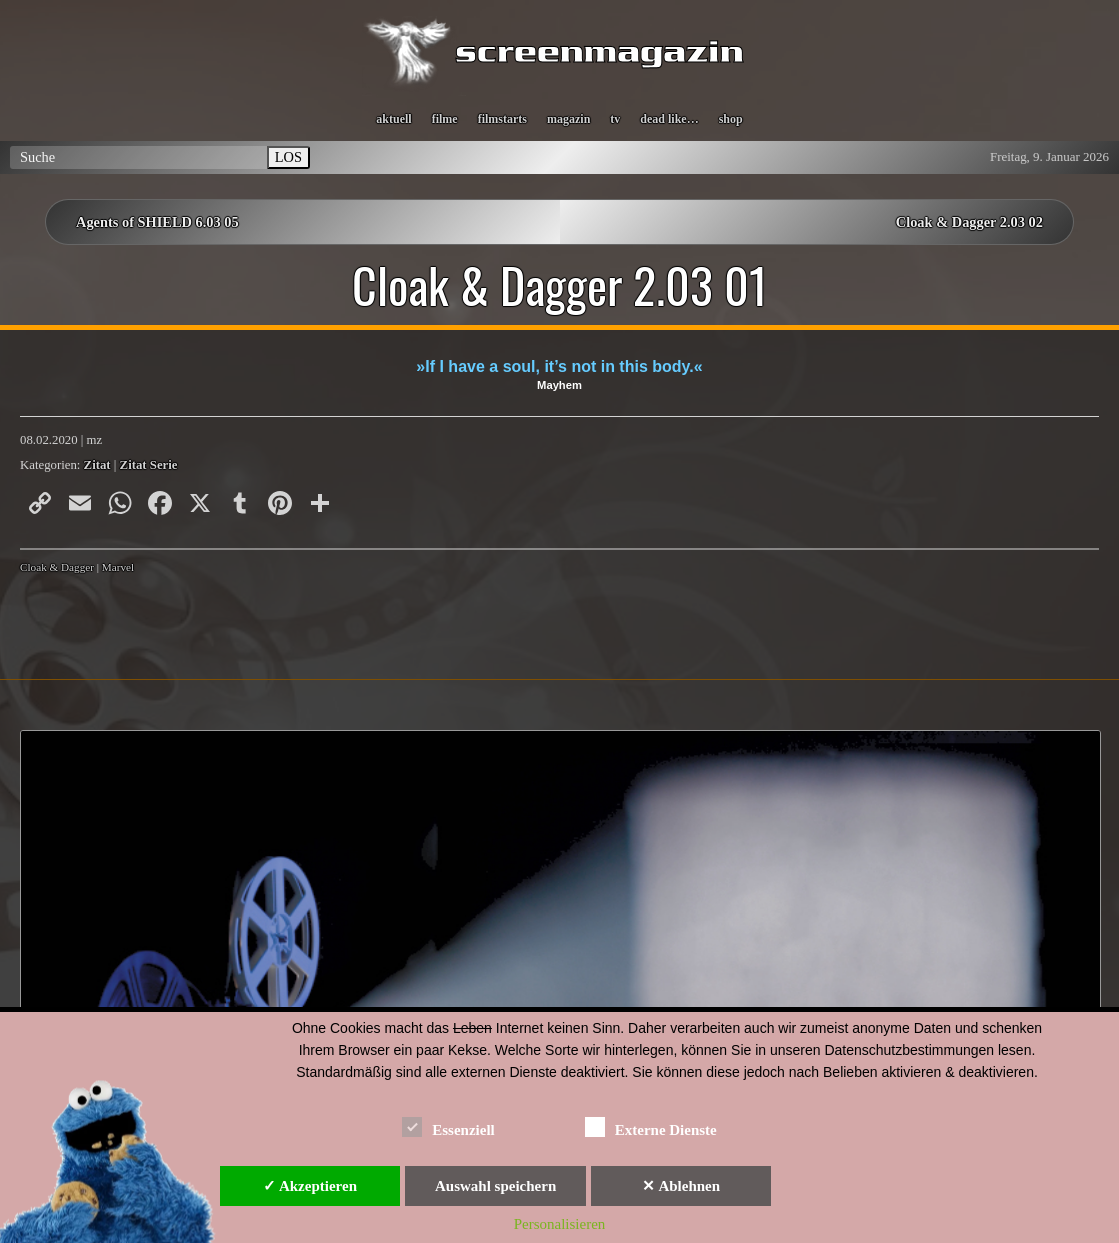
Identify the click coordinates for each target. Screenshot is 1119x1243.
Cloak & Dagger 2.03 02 (969, 222)
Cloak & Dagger (57, 567)
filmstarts (502, 119)
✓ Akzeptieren (310, 1186)
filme (445, 119)
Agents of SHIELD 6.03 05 (157, 222)
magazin (568, 119)
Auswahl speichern (495, 1186)
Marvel (118, 567)
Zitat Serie (149, 465)
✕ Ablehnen (681, 1186)
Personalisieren (560, 1224)
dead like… (669, 119)
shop (731, 119)
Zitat (97, 465)
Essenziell (448, 1126)
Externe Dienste (651, 1126)
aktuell (393, 119)
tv (615, 119)
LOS (288, 157)
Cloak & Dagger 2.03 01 (560, 285)
